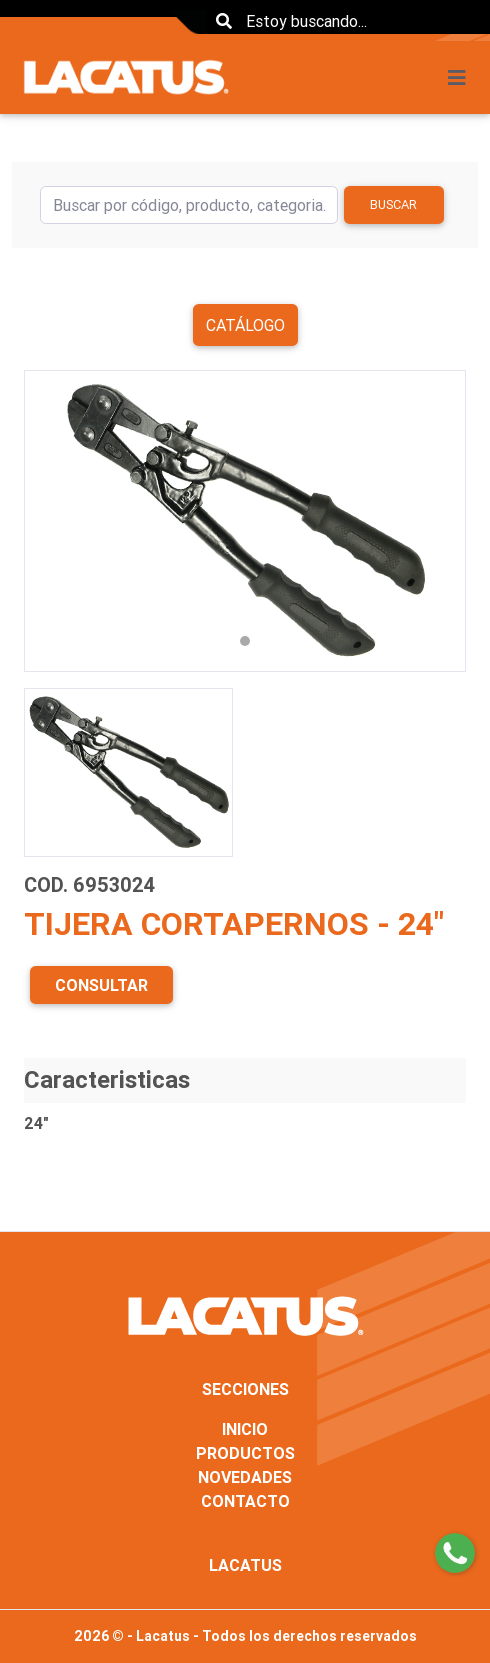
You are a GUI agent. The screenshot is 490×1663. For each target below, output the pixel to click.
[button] (57, 521)
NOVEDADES (245, 1477)
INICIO (245, 1429)
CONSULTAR (101, 985)
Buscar (393, 204)
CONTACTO (245, 1501)
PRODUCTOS (245, 1453)
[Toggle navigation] (463, 78)
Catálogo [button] (245, 325)
